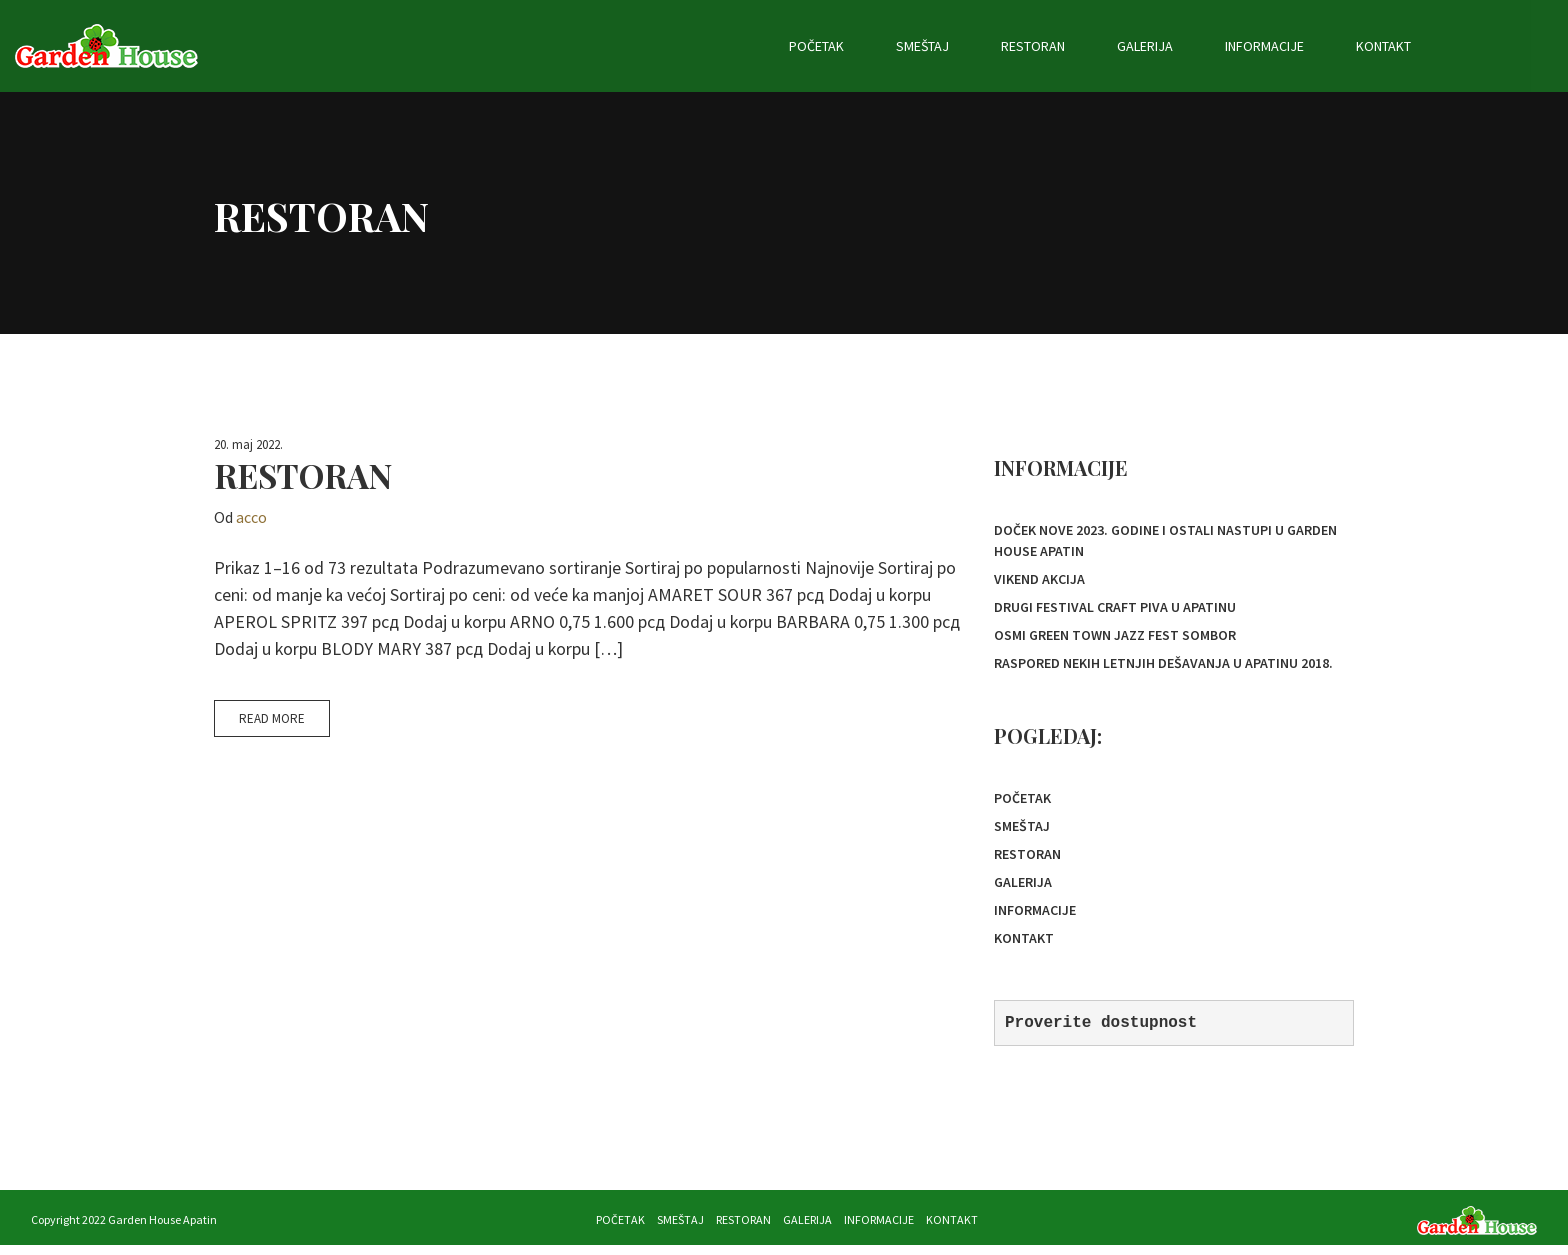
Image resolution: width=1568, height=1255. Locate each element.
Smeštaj (1031, 46)
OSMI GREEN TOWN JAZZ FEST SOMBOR (1115, 638)
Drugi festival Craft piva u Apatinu (1115, 609)
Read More (272, 718)
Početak (925, 46)
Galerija (1254, 46)
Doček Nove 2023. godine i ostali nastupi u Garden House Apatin (1165, 540)
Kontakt (1492, 46)
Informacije (1373, 46)
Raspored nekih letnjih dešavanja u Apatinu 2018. (1163, 667)
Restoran (1142, 46)
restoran (303, 475)
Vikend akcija (1039, 580)
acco (251, 517)
